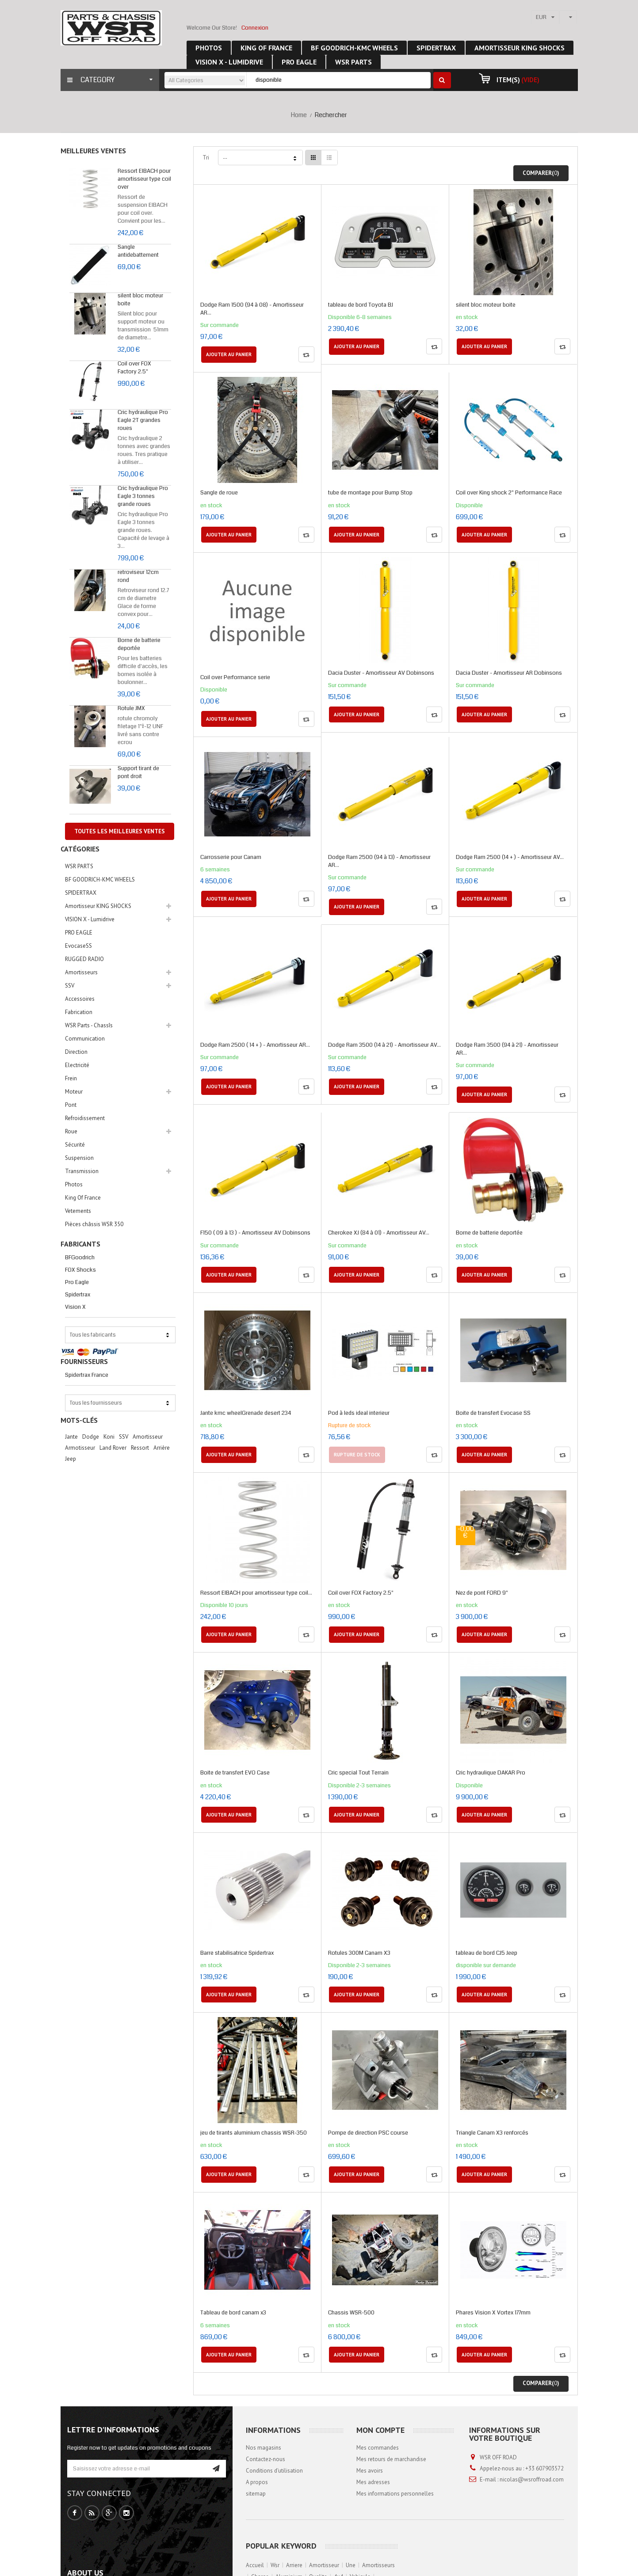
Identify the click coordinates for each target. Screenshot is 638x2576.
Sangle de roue (219, 493)
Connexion (254, 28)
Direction (76, 1052)
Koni (109, 1436)
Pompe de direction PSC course (368, 2133)
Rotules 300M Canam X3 (359, 1953)
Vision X (75, 1307)
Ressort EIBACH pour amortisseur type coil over (144, 179)
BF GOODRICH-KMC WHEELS (100, 879)
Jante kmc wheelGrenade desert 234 (245, 1413)
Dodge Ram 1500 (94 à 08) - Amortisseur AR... (252, 309)
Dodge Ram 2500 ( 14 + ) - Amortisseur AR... (255, 1045)
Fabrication (78, 1012)
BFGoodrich (80, 1257)
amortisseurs (378, 2565)
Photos (74, 1184)
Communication (85, 1038)
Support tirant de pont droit (138, 772)
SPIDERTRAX (80, 893)
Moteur (74, 1091)
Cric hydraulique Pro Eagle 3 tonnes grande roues (143, 496)
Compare (306, 354)
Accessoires (80, 999)
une (350, 2565)
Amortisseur (148, 1436)
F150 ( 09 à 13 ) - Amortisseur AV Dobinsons (255, 1233)
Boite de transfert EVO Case (235, 1773)
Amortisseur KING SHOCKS (98, 906)
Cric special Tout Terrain (358, 1773)
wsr (275, 2565)
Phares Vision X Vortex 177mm (493, 2313)
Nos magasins (263, 2447)
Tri (205, 157)
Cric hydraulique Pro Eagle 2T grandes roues (143, 420)
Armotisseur (80, 1447)
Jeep (70, 1459)
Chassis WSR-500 (351, 2313)
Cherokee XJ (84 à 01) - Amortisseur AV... (378, 1233)
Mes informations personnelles (395, 2493)
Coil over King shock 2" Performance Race (509, 493)
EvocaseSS (78, 946)
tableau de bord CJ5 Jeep (486, 1953)
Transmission (82, 1171)
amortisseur (324, 2565)
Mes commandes (377, 2447)
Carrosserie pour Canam (230, 857)
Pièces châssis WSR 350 (94, 1224)
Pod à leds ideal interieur (359, 1413)
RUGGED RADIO (84, 959)
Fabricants (80, 1243)
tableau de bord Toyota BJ (360, 305)
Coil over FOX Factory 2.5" (134, 368)
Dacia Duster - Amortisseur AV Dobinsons (381, 673)
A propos (257, 2482)
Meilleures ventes (93, 150)
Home (299, 115)
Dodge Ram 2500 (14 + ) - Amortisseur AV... (510, 857)
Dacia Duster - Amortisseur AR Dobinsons (509, 673)
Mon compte (380, 2430)
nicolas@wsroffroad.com (532, 2479)
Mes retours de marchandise (391, 2459)
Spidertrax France (86, 1375)
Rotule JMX (131, 708)
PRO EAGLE (78, 932)
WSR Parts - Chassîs (89, 1025)
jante (71, 1436)
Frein (71, 1078)
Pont (70, 1105)
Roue (71, 1131)
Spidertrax (77, 1295)
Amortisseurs (81, 972)
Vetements (78, 1211)
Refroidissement (85, 1118)
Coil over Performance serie (235, 677)
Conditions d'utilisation (274, 2470)
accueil (255, 2565)
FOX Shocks (80, 1270)
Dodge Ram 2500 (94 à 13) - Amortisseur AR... (379, 861)
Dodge (90, 1436)
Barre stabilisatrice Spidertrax (237, 1953)
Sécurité (75, 1144)
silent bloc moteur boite (486, 305)
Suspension (79, 1158)
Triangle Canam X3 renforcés (492, 2133)
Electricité (77, 1065)
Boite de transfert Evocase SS (493, 1413)
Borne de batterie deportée (139, 644)
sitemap (256, 2493)
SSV (69, 985)
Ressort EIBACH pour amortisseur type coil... (256, 1593)
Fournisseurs (84, 1361)
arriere (294, 2565)
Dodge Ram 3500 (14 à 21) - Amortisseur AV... (384, 1045)
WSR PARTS (79, 866)
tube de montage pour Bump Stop (370, 493)
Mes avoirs (369, 2470)
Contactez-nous (265, 2459)
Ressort (140, 1447)
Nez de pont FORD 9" (482, 1593)
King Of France (83, 1197)
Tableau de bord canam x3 (233, 2313)
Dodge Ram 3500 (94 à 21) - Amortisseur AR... (507, 1049)
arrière (161, 1447)
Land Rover (112, 1447)
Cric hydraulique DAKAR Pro (490, 1773)
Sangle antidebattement (138, 251)
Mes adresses (373, 2482)
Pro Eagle (77, 1282)
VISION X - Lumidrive (90, 919)
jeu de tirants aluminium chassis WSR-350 (253, 2133)
